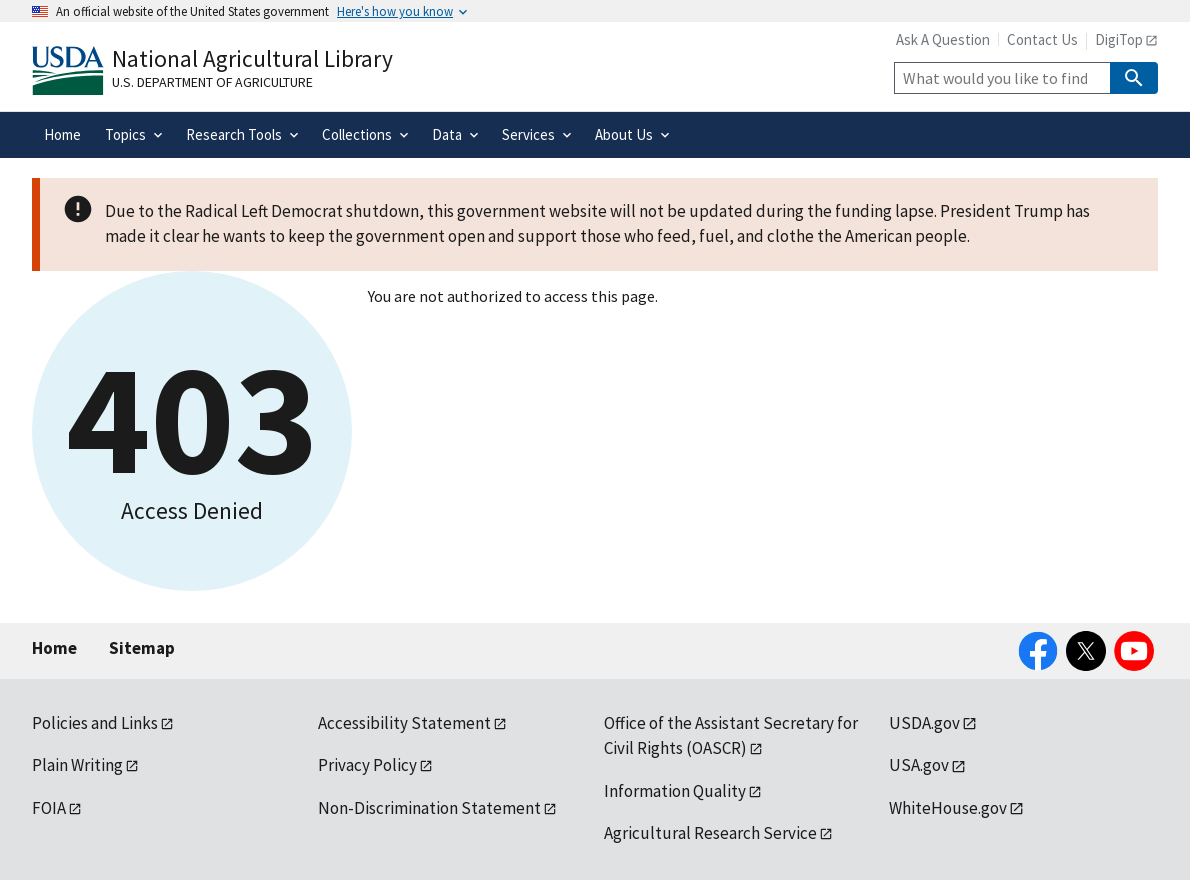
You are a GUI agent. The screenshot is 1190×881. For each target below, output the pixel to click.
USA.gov (919, 765)
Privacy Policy (367, 765)
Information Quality (675, 791)
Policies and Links (95, 723)
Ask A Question (943, 39)
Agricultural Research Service (710, 833)
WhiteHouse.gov (948, 808)
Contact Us (1042, 39)
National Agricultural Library (252, 58)
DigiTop (1119, 39)
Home (54, 648)
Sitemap (142, 648)
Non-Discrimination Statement (429, 808)
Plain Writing (77, 765)
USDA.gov (924, 723)
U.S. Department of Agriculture (212, 82)
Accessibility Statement (404, 723)
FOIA (49, 808)
